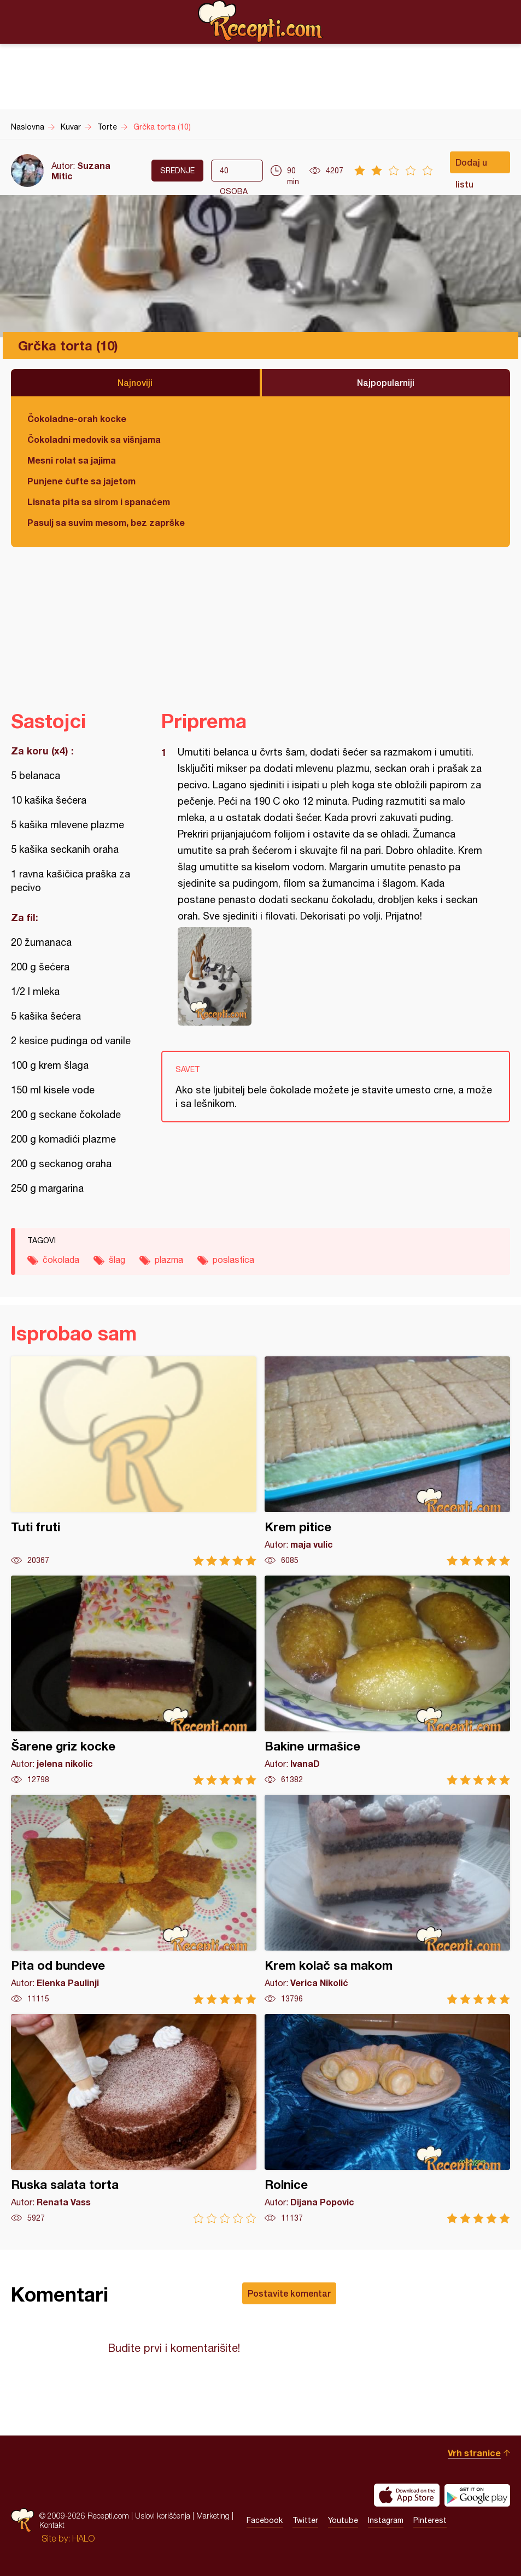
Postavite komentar (289, 2293)
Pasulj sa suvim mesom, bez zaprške (106, 522)
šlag (117, 1259)
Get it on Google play (477, 2495)
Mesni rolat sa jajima (71, 460)
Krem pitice (387, 1461)
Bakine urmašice (387, 1680)
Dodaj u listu (471, 165)
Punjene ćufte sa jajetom (81, 481)
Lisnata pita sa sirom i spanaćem (98, 501)
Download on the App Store (407, 2495)
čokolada (61, 1259)
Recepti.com (261, 21)
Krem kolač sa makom (387, 1899)
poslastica (233, 1259)
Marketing (213, 2515)
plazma (169, 1259)
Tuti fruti (133, 1461)
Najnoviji (135, 382)
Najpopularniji (385, 382)
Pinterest (430, 2520)
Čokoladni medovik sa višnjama (94, 439)
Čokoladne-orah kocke (76, 418)
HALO (83, 2538)
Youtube (343, 2520)
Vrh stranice (474, 2453)
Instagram (385, 2520)
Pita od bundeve (133, 1899)
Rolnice (387, 2118)
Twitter (305, 2520)
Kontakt (52, 2525)
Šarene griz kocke (133, 1680)
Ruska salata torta (133, 2118)
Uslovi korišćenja (162, 2515)
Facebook (265, 2520)
